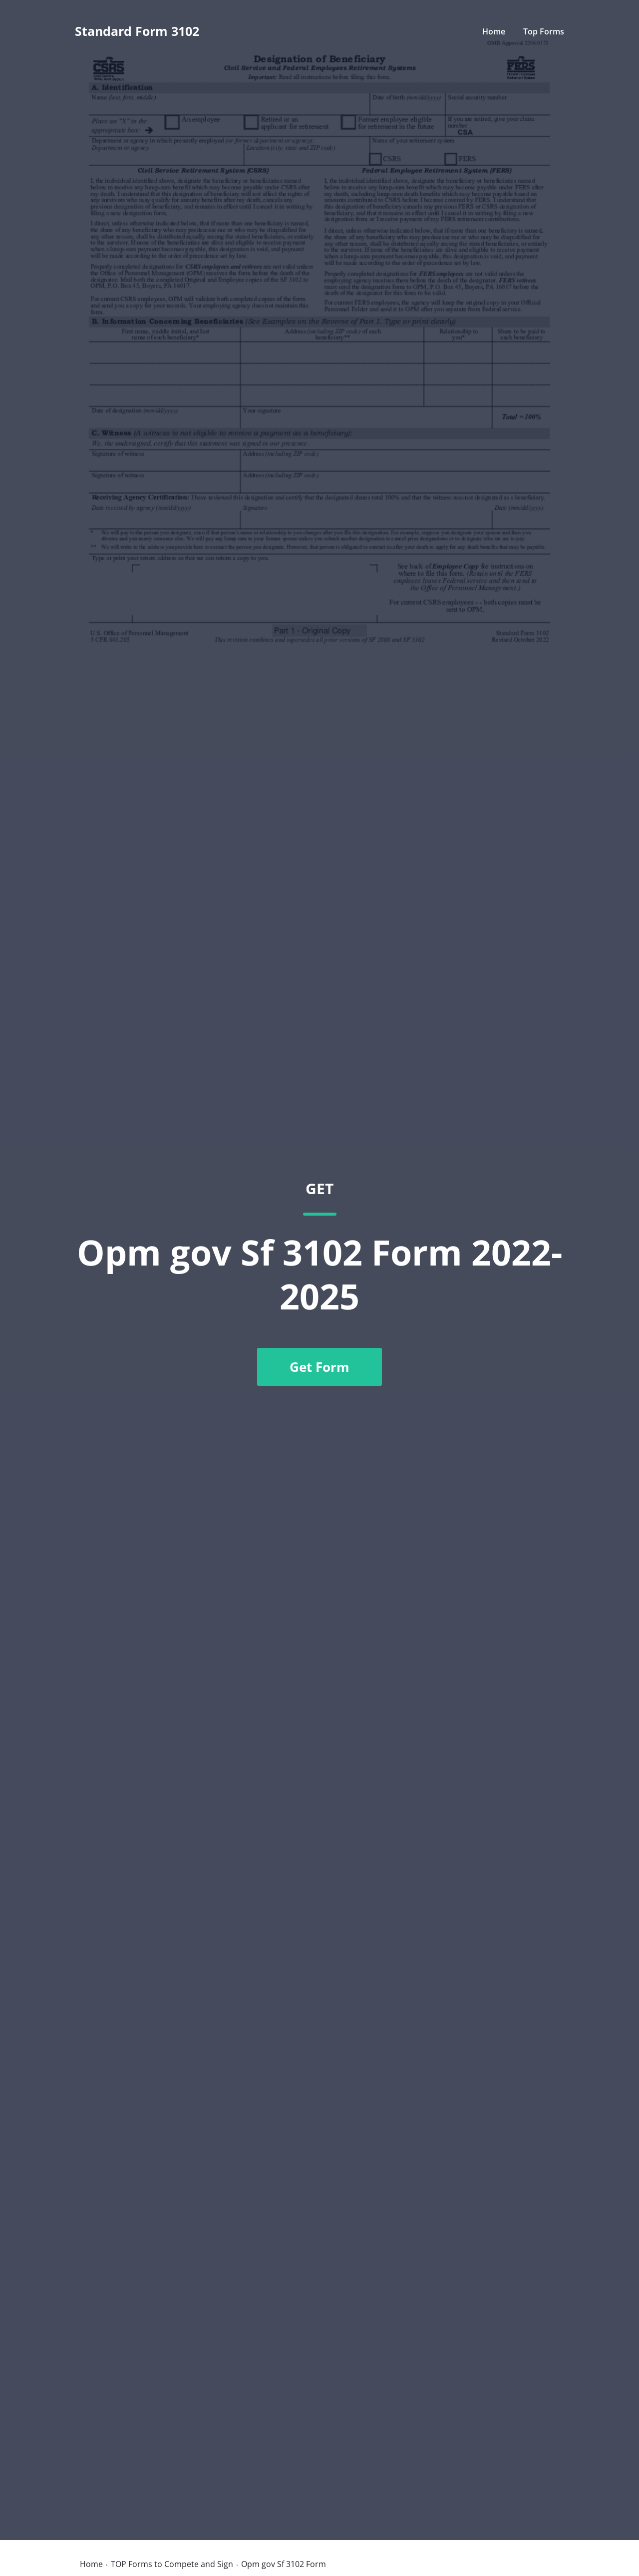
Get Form (319, 1367)
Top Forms (543, 31)
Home (493, 31)
